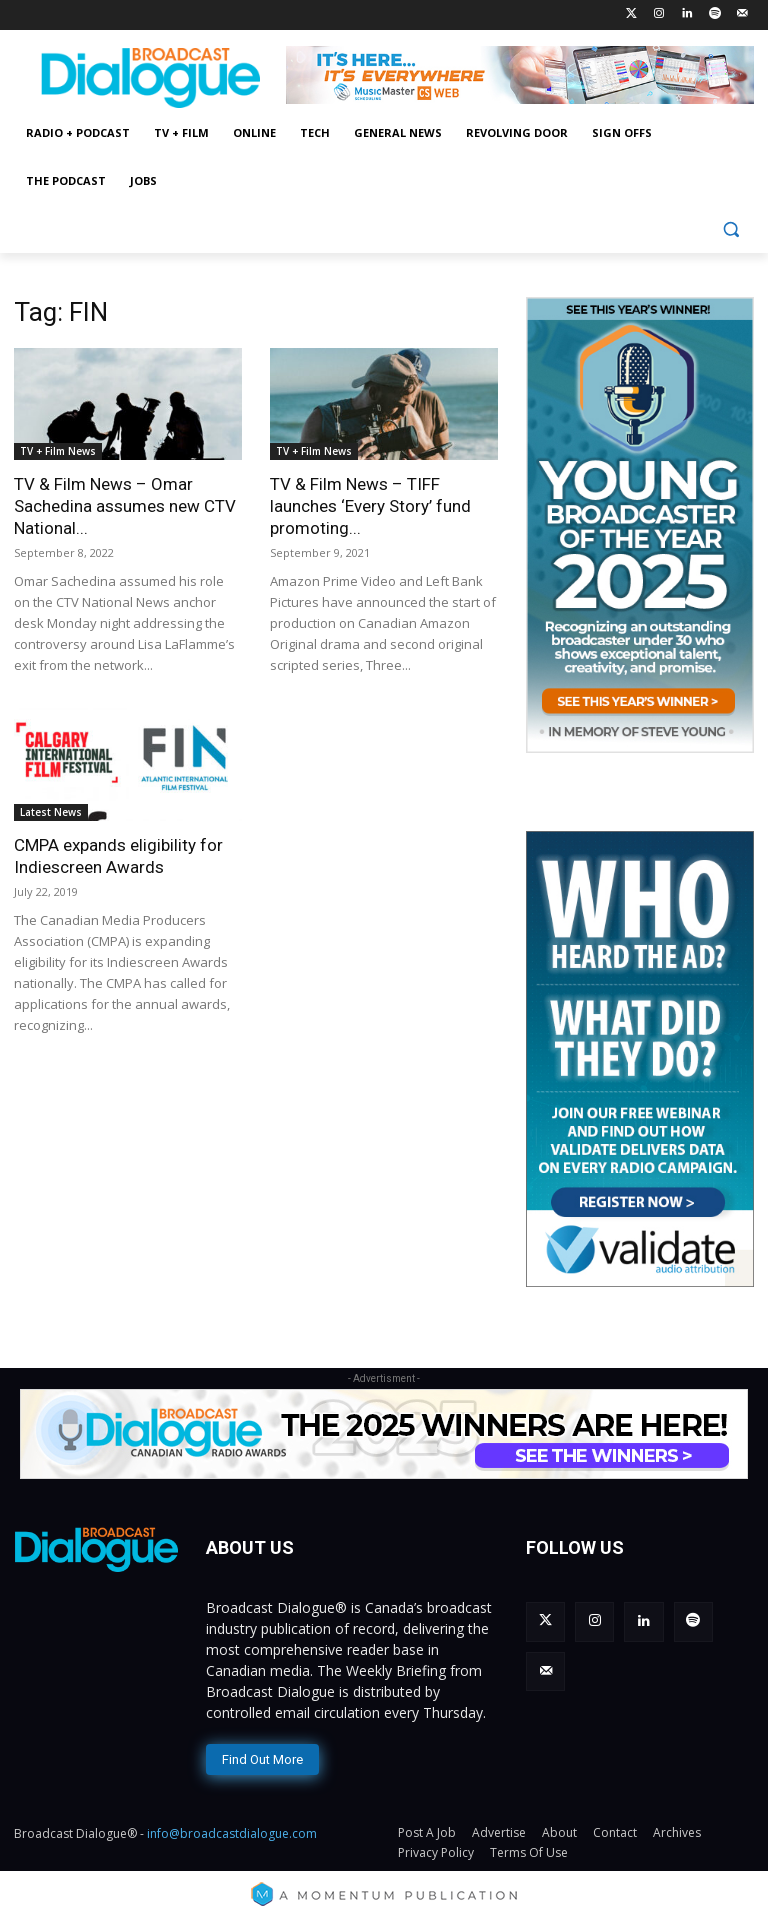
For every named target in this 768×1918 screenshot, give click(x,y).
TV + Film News (58, 451)
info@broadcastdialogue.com (232, 1829)
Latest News (51, 812)
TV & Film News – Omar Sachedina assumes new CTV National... (125, 506)
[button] (730, 229)
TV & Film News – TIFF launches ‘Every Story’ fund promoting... (370, 506)
